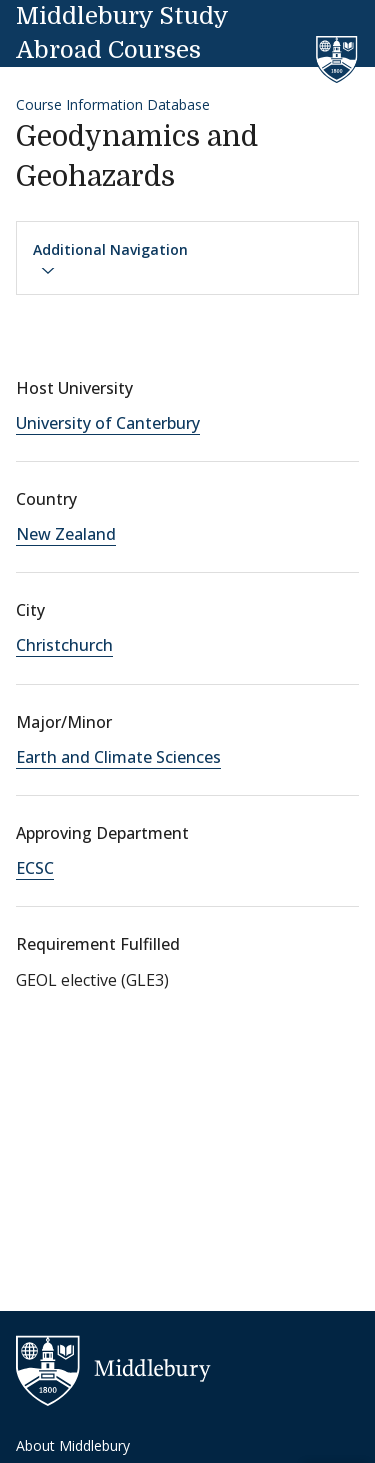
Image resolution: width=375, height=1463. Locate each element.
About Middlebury (73, 1445)
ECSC (35, 868)
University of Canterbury (108, 423)
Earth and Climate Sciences (118, 757)
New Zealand (66, 534)
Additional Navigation (110, 259)
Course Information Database (113, 104)
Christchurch (64, 645)
